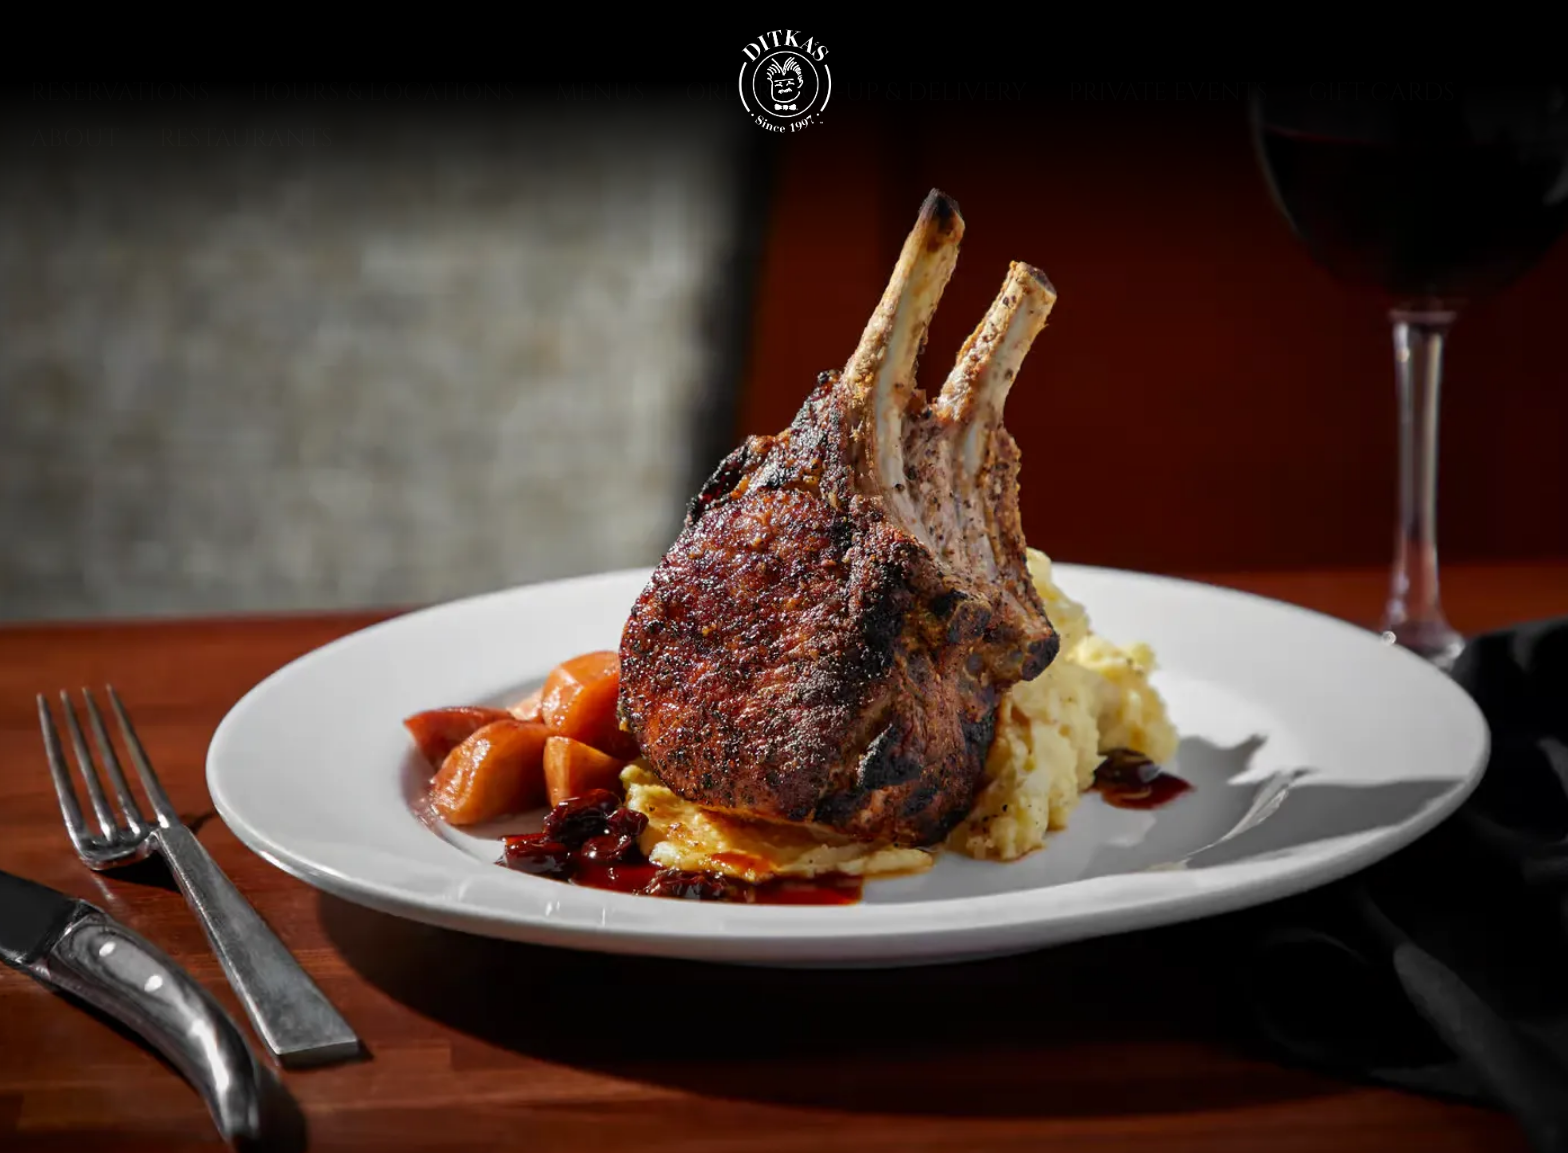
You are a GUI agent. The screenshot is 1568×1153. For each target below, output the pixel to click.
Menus (600, 171)
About (74, 217)
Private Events (1168, 171)
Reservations (120, 171)
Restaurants (246, 217)
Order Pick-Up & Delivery (856, 171)
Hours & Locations (382, 171)
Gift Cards (1381, 171)
